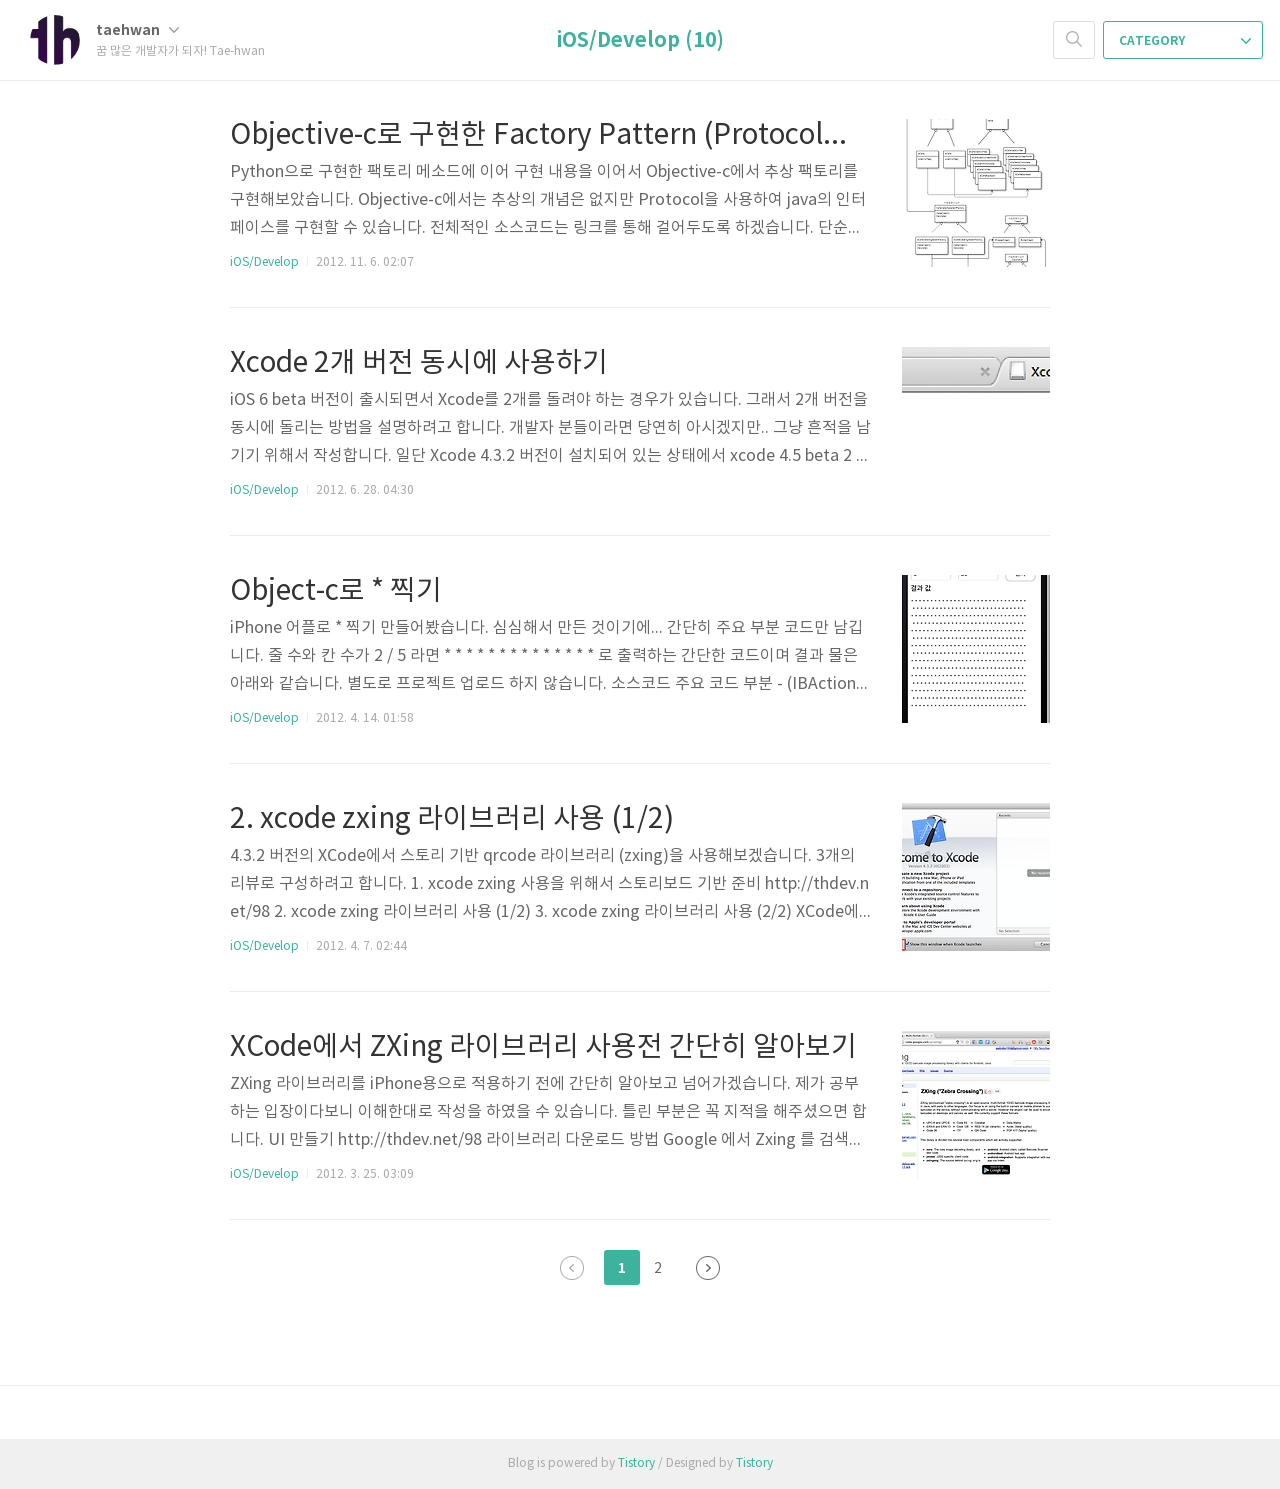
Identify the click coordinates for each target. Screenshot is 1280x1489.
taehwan (137, 30)
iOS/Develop (264, 262)
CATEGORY (1185, 41)
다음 (708, 1268)
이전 (572, 1268)
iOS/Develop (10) (640, 41)
